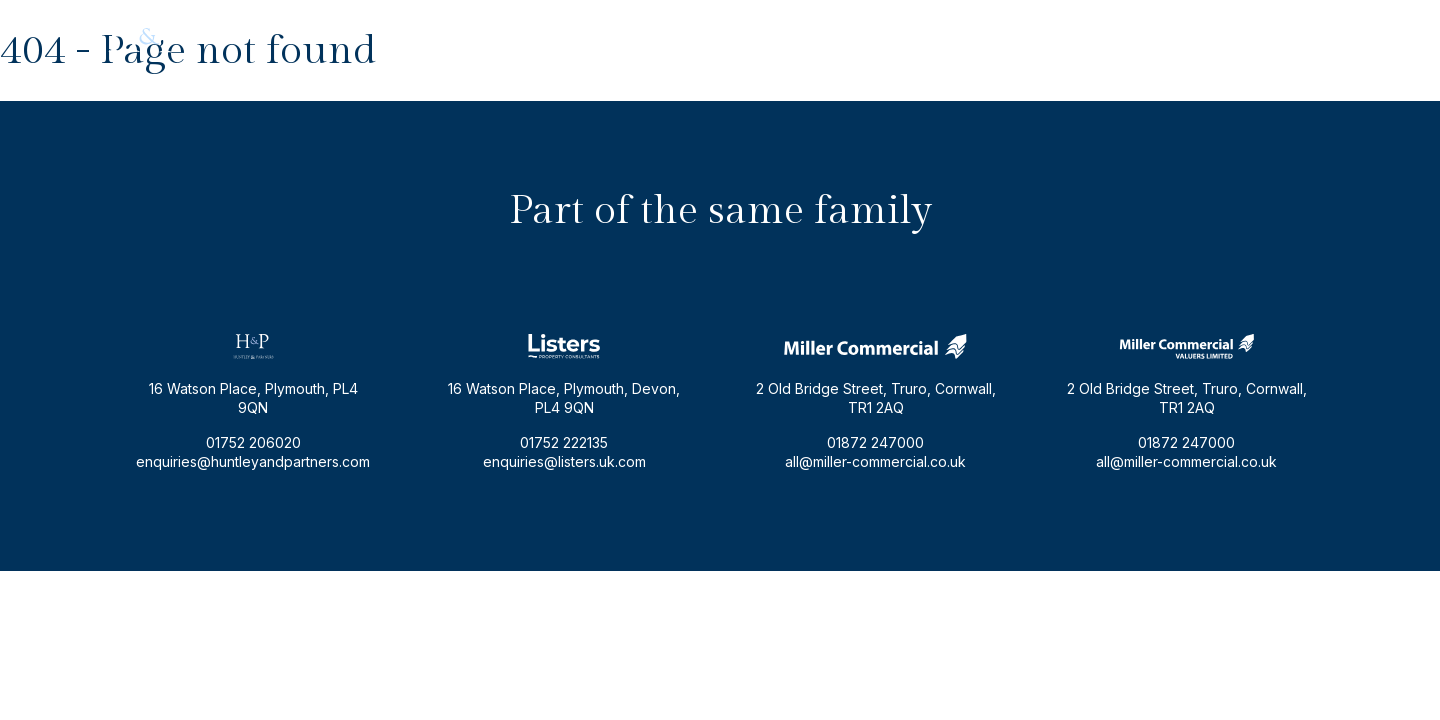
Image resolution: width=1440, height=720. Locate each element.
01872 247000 (875, 442)
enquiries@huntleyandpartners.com (1101, 36)
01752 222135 (564, 442)
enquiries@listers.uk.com (564, 461)
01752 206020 (1285, 36)
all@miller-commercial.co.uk (875, 461)
